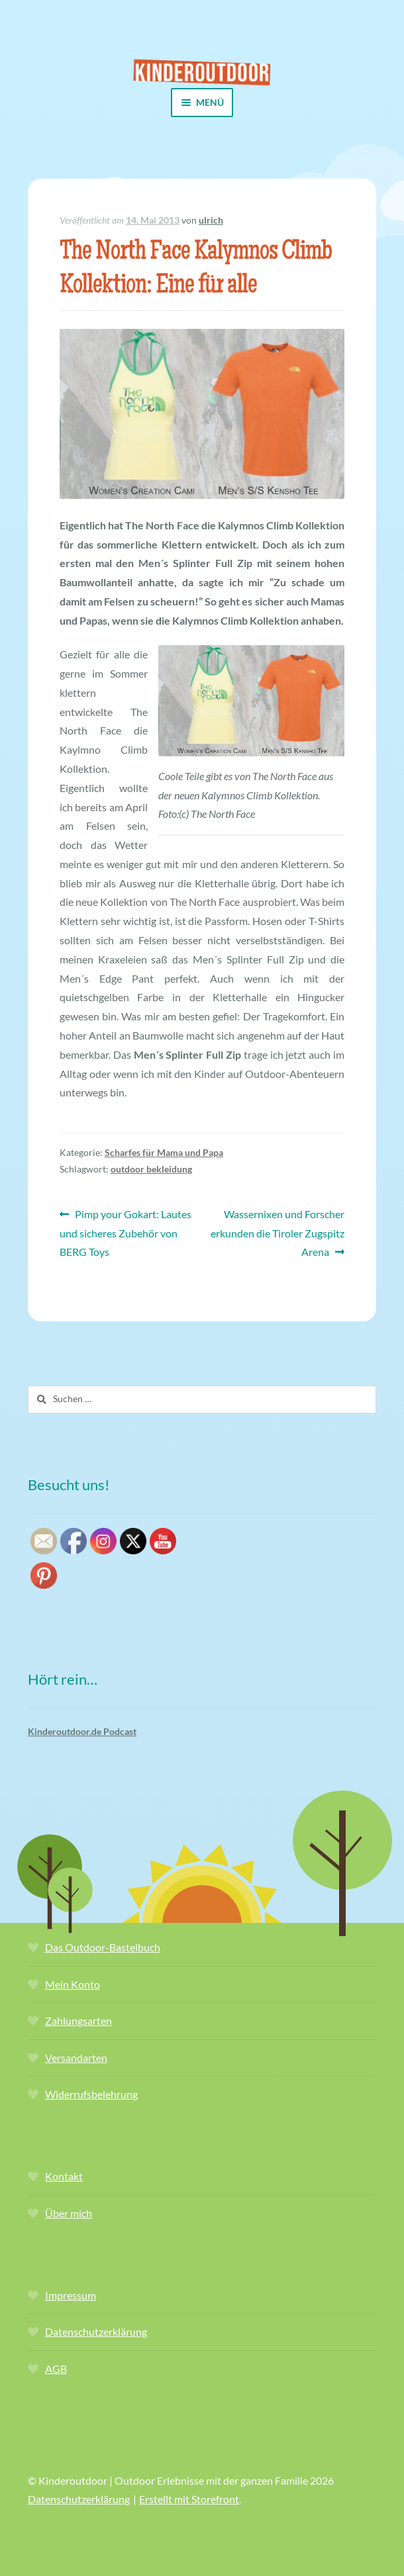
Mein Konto (72, 1984)
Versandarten (76, 2057)
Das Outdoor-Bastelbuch (102, 1947)
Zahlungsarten (78, 2020)
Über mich (68, 2213)
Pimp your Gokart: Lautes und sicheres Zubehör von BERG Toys (125, 1232)
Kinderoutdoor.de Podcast (82, 1731)
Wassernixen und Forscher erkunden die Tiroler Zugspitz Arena (277, 1232)
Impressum (70, 2295)
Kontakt (64, 2176)
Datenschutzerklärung (96, 2331)
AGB (56, 2368)
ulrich (211, 220)
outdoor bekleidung (151, 1169)
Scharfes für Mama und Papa (164, 1152)
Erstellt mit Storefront (189, 2499)
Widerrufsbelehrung (91, 2094)
